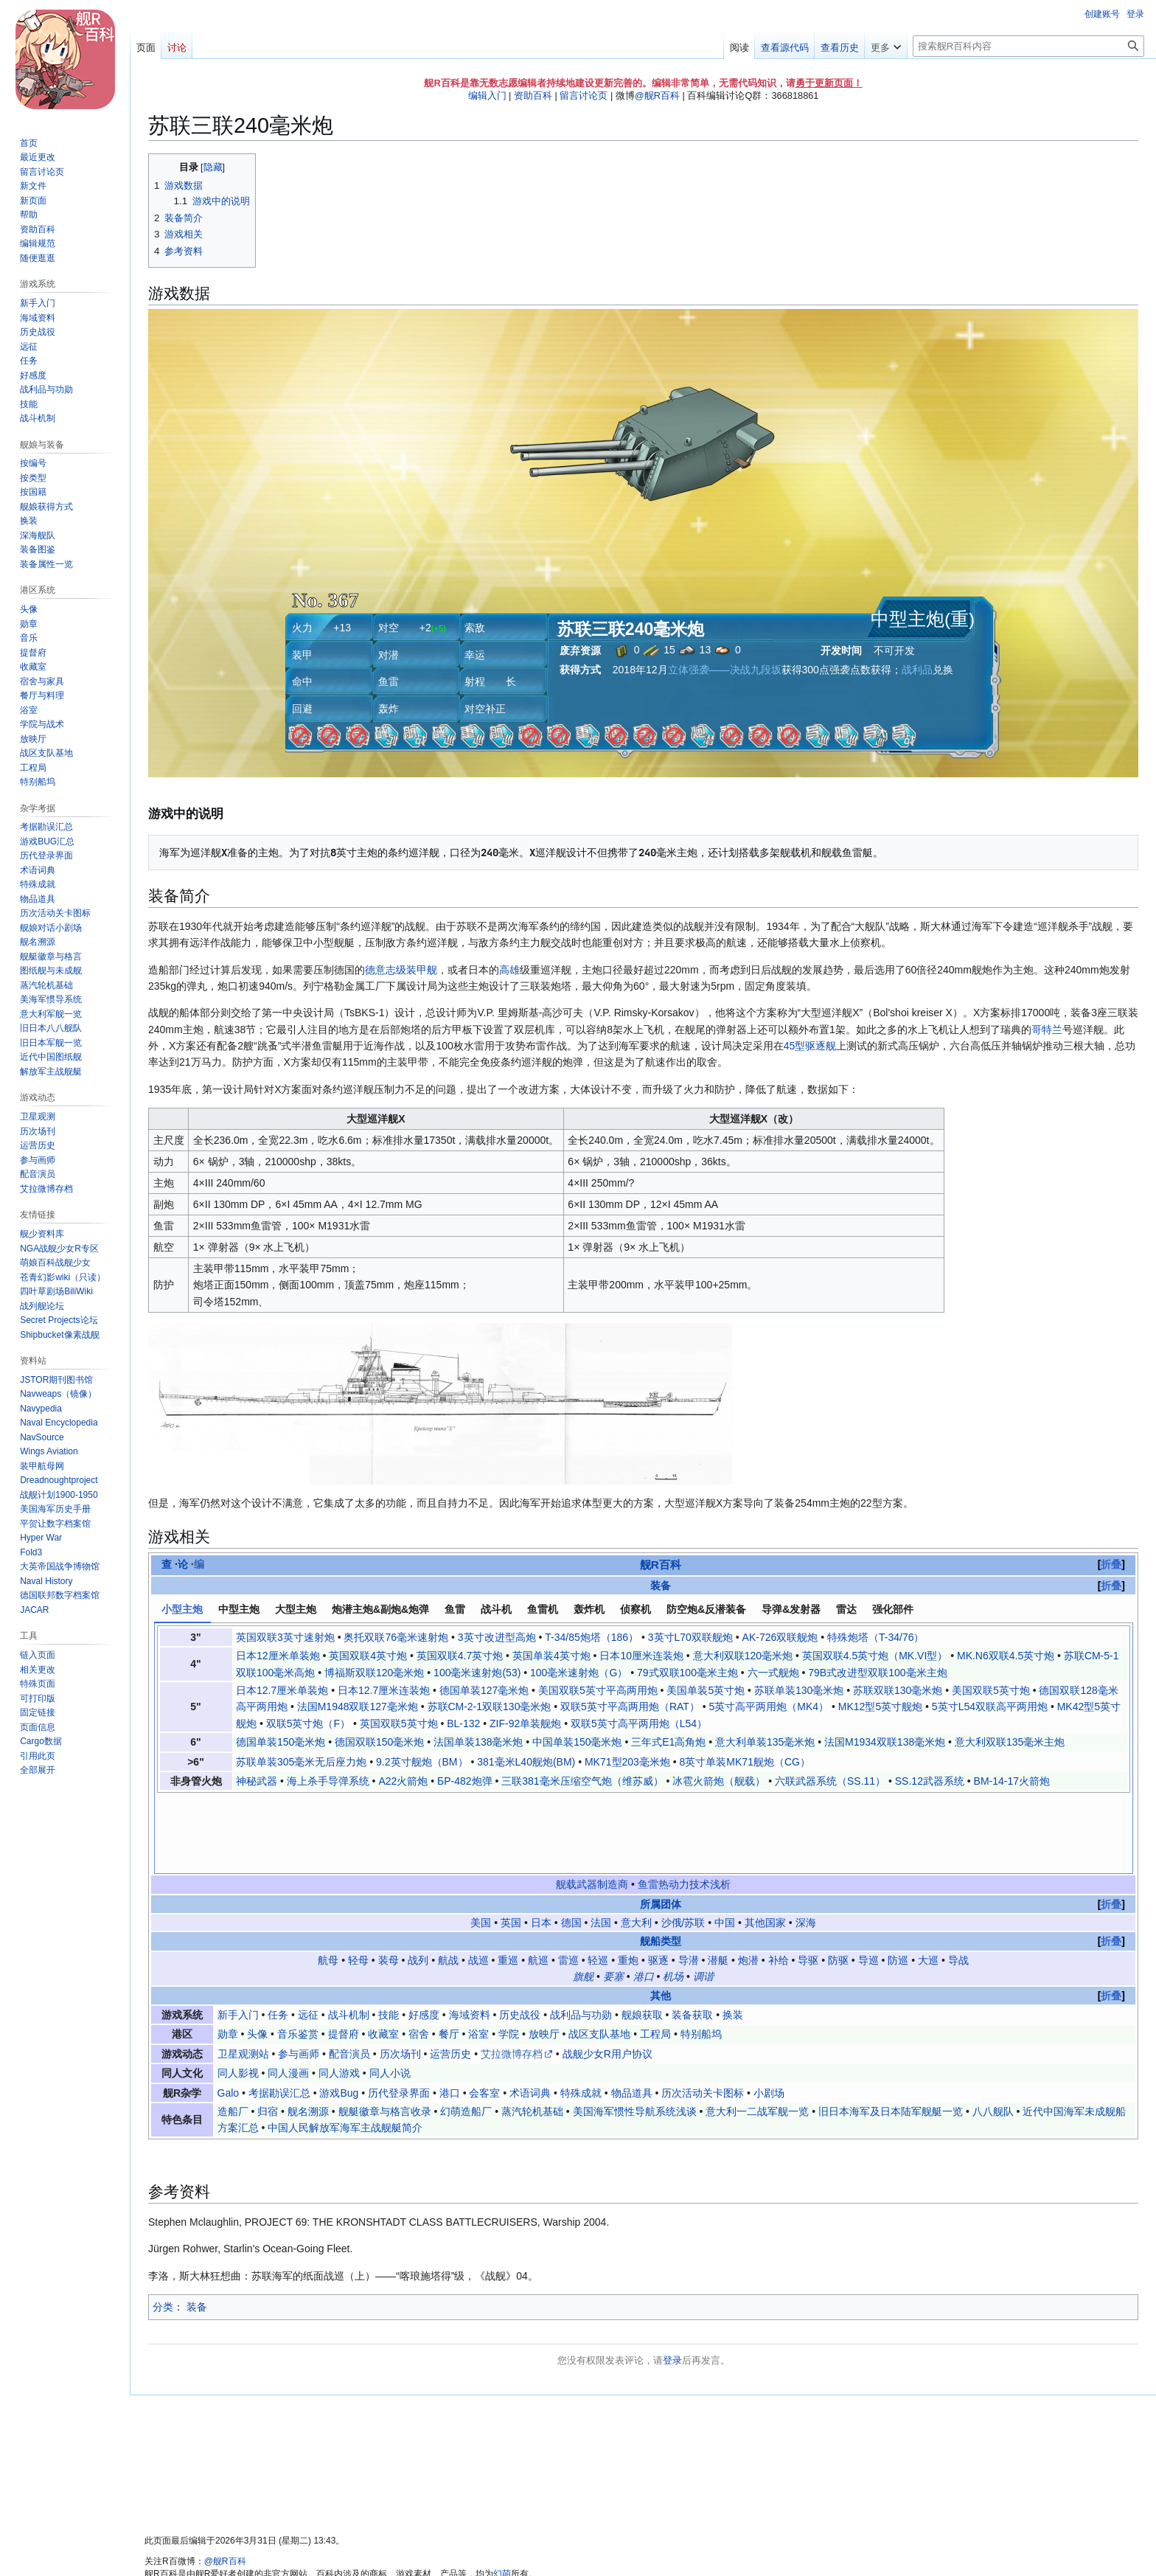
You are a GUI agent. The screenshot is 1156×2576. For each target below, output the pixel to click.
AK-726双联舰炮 (780, 1637)
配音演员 (349, 1976)
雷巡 (568, 1882)
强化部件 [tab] (892, 1609)
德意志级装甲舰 (401, 970)
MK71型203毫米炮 (627, 1762)
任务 (278, 1937)
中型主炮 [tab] (239, 1609)
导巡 (868, 1882)
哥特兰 (1046, 1029)
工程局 (655, 1956)
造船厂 (232, 2033)
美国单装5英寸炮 (705, 1690)
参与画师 (298, 1976)
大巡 (928, 1882)
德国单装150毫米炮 (280, 1742)
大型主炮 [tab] (295, 1609)
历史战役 (519, 1937)
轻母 (358, 1882)
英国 (511, 1844)
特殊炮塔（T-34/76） (875, 1637)
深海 (805, 1844)
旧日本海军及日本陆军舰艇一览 (890, 2033)
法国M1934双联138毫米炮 (884, 1742)
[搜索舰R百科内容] (1028, 46)
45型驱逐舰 (810, 1046)
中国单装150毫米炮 (576, 1742)
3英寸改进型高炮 (497, 1637)
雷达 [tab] (846, 1609)
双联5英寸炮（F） (308, 1723)
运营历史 (450, 1976)
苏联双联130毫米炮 (897, 1690)
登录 (672, 2282)
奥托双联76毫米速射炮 (396, 1637)
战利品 (917, 670)
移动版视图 (475, 2545)
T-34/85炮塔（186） (591, 1637)
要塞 (613, 1898)
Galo (228, 2015)
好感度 (423, 1937)
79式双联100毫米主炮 (687, 1672)
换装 (732, 1937)
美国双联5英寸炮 (991, 1690)
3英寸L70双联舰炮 (690, 1637)
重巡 (508, 1882)
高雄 (509, 970)
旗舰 (583, 1898)
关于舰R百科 (214, 2545)
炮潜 (748, 1882)
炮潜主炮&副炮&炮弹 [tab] (380, 1609)
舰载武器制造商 (592, 1806)
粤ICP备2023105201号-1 (342, 2545)
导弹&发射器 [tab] (791, 1609)
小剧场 (768, 2015)
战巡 (478, 1882)
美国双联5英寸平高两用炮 (598, 1690)
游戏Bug (338, 2015)
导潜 (688, 1882)
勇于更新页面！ (829, 82)
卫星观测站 (243, 1976)
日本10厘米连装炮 (641, 1656)
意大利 (636, 1844)
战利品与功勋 (581, 1937)
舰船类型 (660, 1863)
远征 (308, 1937)
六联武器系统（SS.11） (830, 1781)
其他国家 (765, 1844)
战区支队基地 (599, 1956)
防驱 (838, 1882)
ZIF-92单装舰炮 (525, 1723)
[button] (37, 1770)
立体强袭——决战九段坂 (724, 670)
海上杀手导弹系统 (328, 1781)
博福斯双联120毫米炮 (374, 1672)
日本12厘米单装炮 (278, 1656)
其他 (660, 1917)
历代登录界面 (399, 2015)
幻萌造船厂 (466, 2033)
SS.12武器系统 (929, 1781)
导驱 (808, 1882)
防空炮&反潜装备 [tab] (706, 1609)
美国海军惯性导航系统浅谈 (635, 2033)
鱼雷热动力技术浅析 (684, 1806)
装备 (660, 1585)
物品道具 (631, 2015)
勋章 (227, 1956)
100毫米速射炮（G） (578, 1672)
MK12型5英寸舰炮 (880, 1706)
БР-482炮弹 (464, 1781)
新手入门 (238, 1937)
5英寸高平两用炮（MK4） (769, 1706)
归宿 (267, 2033)
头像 (257, 1956)
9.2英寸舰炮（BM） (421, 1762)
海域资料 (469, 1937)
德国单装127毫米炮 (484, 1690)
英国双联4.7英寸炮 (460, 1656)
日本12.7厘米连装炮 (384, 1690)
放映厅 (544, 1956)
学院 (508, 1956)
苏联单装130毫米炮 (798, 1690)
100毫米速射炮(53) (477, 1672)
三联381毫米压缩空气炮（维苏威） (582, 1781)
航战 (448, 1882)
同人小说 (390, 1995)
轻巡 (598, 1882)
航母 (328, 1882)
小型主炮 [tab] (182, 1609)
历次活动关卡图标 (702, 2015)
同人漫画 (288, 1995)
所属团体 (660, 1826)
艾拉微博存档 (512, 1976)
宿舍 (418, 1956)
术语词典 (530, 2015)
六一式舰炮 (773, 1672)
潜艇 (718, 1882)
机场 (673, 1898)
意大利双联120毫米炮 (743, 1656)
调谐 (703, 1898)
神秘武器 (256, 1781)
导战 (958, 1882)
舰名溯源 (308, 2033)
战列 (418, 1882)
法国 (601, 1844)
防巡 (898, 1882)
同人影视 (238, 1995)
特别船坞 (701, 1956)
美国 (480, 1844)
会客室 (484, 2015)
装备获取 (692, 1937)
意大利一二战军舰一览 (757, 2033)
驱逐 (658, 1882)
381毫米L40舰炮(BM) (526, 1762)
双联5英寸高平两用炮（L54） (639, 1723)
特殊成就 (581, 2015)
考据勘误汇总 (279, 2015)
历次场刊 (400, 1976)
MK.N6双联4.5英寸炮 (1005, 1656)
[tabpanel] (643, 1709)
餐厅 (449, 1956)
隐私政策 (162, 2545)
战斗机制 (348, 1937)
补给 (778, 1882)
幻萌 (502, 2495)
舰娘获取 (642, 1937)
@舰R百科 (657, 95)
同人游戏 (339, 1995)
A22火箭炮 (403, 1781)
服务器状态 (422, 2545)
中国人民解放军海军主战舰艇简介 (345, 2049)
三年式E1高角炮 (668, 1742)
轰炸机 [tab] (589, 1609)
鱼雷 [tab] (455, 1609)
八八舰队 (993, 2033)
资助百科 (533, 95)
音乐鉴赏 (297, 1956)
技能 (388, 1937)
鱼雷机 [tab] (542, 1609)
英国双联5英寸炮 (399, 1723)
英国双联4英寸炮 (368, 1656)
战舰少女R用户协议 (607, 1976)
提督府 (343, 1956)
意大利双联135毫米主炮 (1010, 1742)
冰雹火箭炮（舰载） (718, 1781)
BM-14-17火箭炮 (1012, 1781)
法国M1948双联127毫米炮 (357, 1706)
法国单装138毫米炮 (478, 1742)
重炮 (628, 1882)
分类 (163, 2229)
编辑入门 (487, 95)
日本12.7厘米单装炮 (282, 1690)
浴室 (478, 1956)
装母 (388, 1882)
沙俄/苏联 (683, 1844)
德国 (571, 1844)
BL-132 (463, 1723)
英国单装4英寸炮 (551, 1656)
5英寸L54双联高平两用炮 (990, 1706)
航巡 (538, 1882)
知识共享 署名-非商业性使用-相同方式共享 (343, 2508)
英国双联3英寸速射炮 (285, 1637)
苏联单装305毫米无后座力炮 (301, 1762)
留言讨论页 (583, 95)
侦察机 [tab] (635, 1609)
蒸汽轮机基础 (532, 2033)
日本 (541, 1844)
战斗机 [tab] (496, 1609)
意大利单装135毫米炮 (765, 1742)
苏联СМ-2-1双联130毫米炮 (489, 1706)
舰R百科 (660, 1564)
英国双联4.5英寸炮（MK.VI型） (875, 1656)
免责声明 (266, 2545)
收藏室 (383, 1956)
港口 (643, 1898)
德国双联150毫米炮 (379, 1742)
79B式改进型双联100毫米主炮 (877, 1672)
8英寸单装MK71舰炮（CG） (745, 1762)
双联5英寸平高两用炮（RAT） (630, 1706)
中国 (724, 1844)
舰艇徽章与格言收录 (384, 2033)
